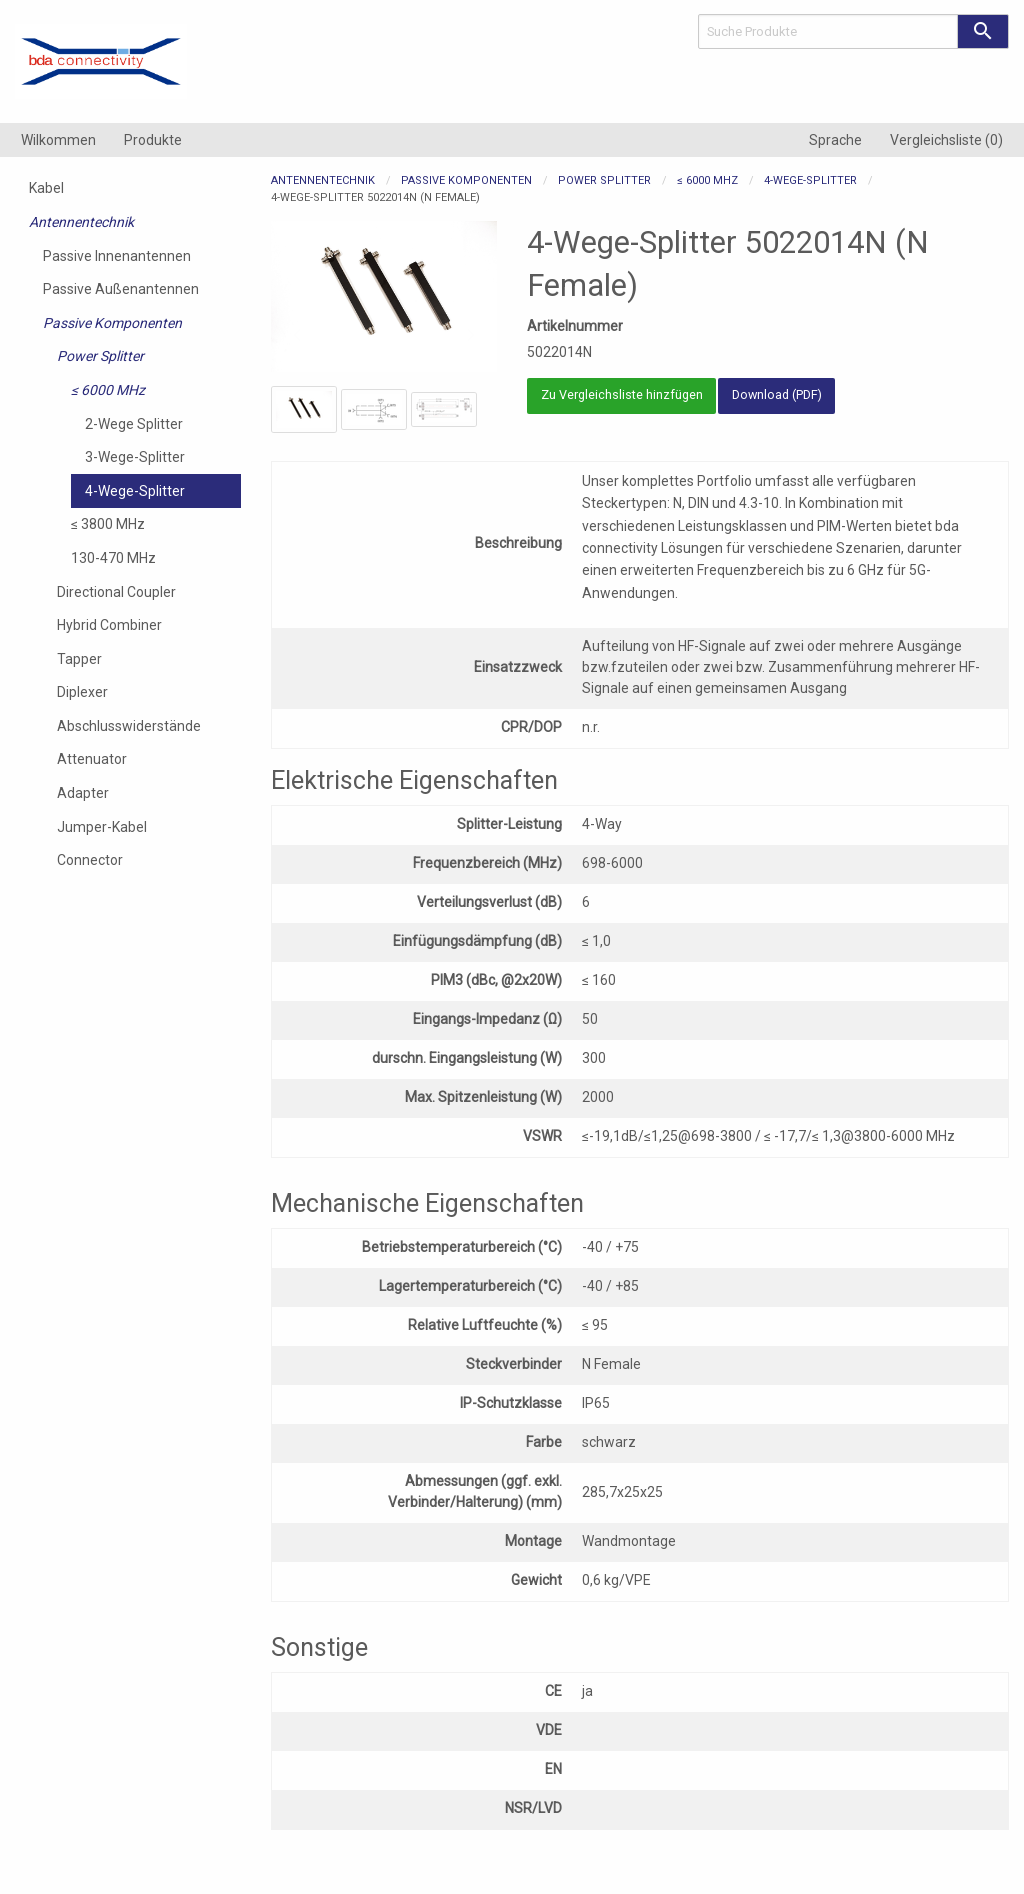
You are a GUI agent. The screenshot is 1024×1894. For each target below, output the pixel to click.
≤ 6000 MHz (108, 390)
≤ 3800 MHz (108, 524)
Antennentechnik (81, 222)
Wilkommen (58, 140)
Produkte (153, 140)
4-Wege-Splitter (135, 491)
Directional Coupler (116, 592)
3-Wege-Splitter (135, 457)
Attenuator (92, 759)
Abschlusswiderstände (129, 726)
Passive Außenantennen (121, 289)
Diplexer (82, 692)
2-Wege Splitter (134, 424)
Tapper (79, 659)
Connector (90, 860)
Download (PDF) (777, 394)
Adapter (83, 793)
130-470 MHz (113, 558)
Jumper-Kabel (102, 827)
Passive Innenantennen (117, 256)
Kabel (46, 188)
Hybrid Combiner (109, 625)
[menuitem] (58, 140)
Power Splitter (100, 356)
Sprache (835, 140)
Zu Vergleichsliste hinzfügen (622, 394)
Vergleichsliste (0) (946, 140)
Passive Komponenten (112, 323)
